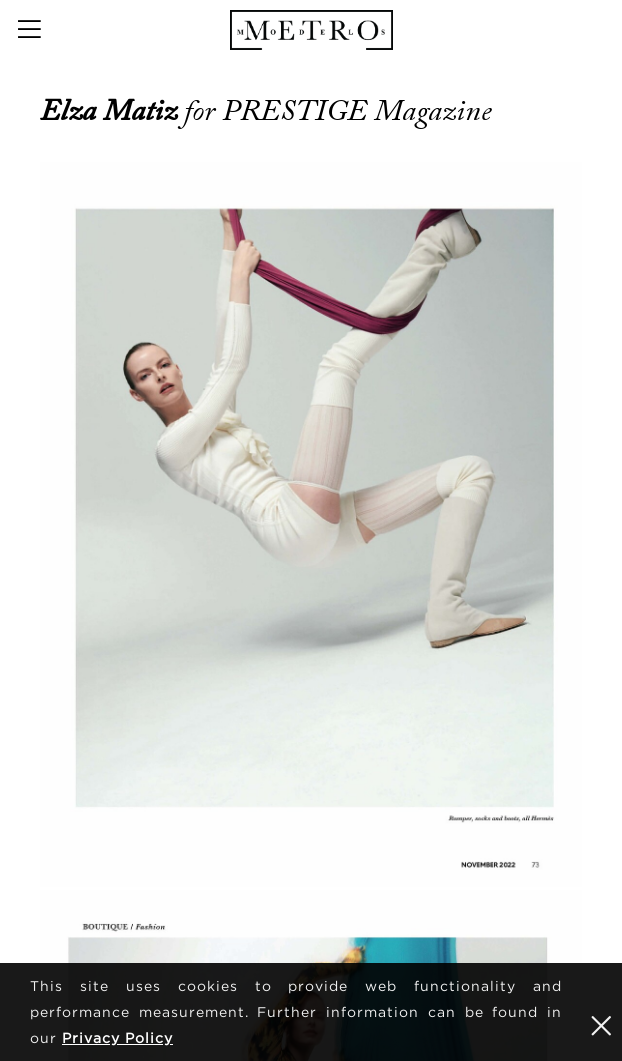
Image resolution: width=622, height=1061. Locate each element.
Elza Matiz (112, 111)
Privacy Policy (117, 1037)
